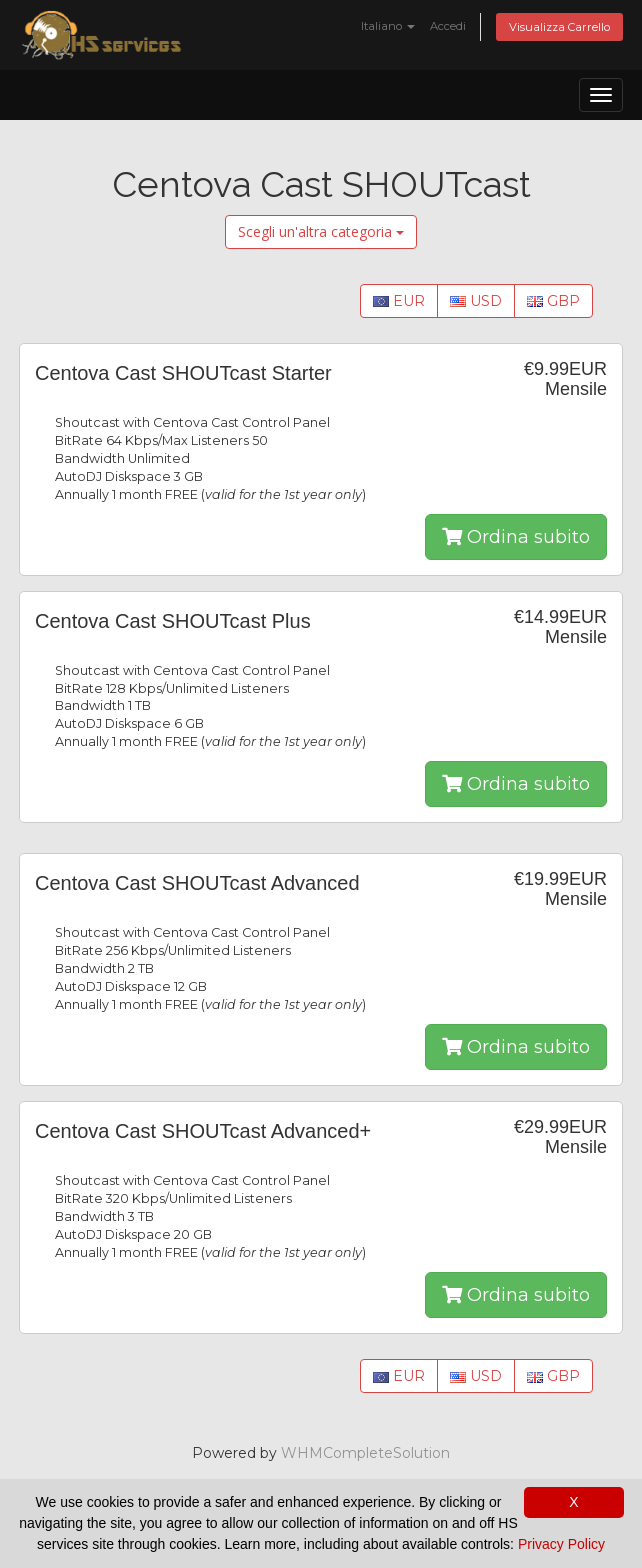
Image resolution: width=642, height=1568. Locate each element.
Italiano (388, 26)
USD (476, 301)
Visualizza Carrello (559, 27)
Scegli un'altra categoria (321, 231)
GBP (553, 301)
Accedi (448, 26)
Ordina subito (516, 537)
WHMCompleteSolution (365, 1453)
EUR (399, 301)
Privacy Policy (561, 1544)
